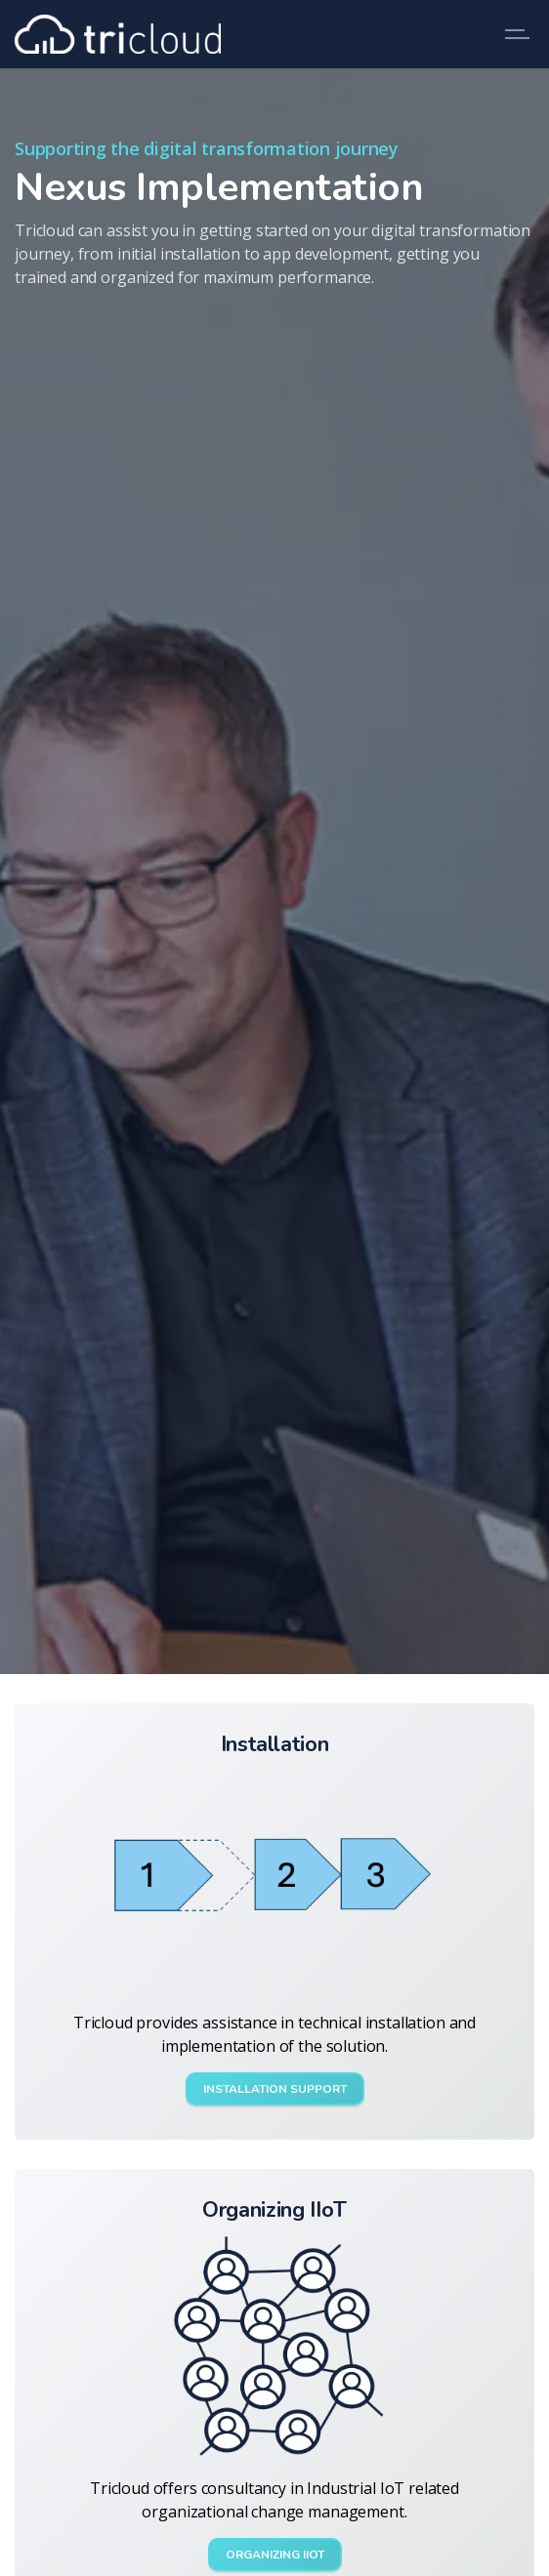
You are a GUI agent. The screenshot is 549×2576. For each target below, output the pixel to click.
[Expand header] (519, 34)
